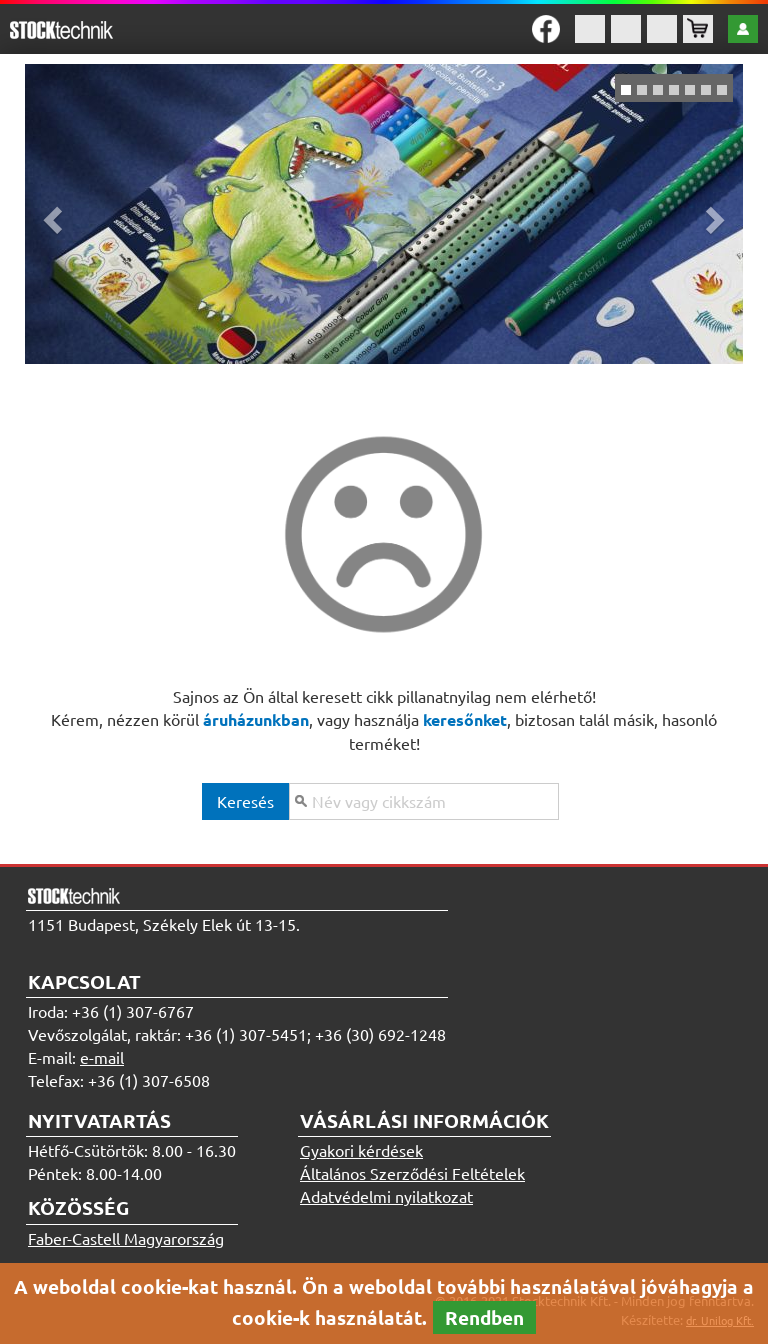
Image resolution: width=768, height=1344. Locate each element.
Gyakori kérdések (361, 1150)
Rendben (484, 1317)
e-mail (102, 1057)
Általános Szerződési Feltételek (412, 1173)
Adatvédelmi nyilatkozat (386, 1196)
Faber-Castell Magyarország (126, 1238)
